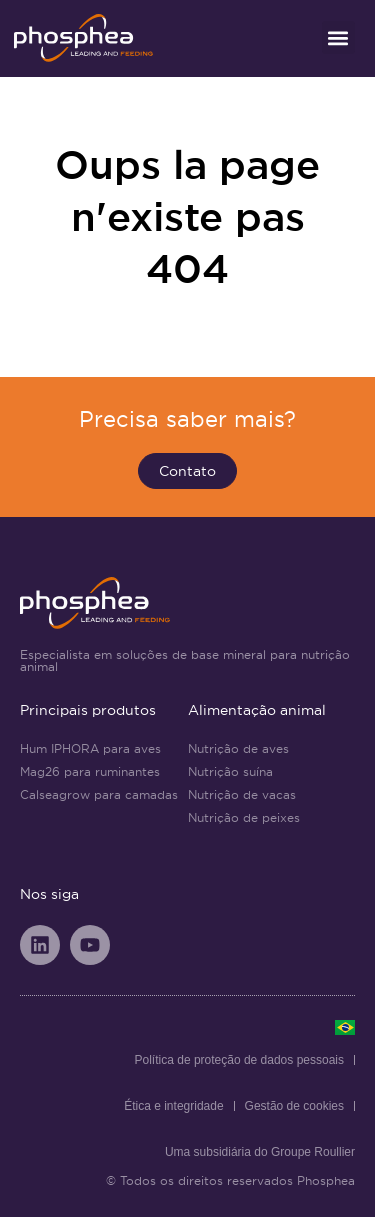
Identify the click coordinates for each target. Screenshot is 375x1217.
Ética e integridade (173, 1106)
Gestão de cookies (294, 1106)
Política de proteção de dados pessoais (239, 1060)
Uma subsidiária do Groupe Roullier (260, 1152)
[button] (338, 37)
